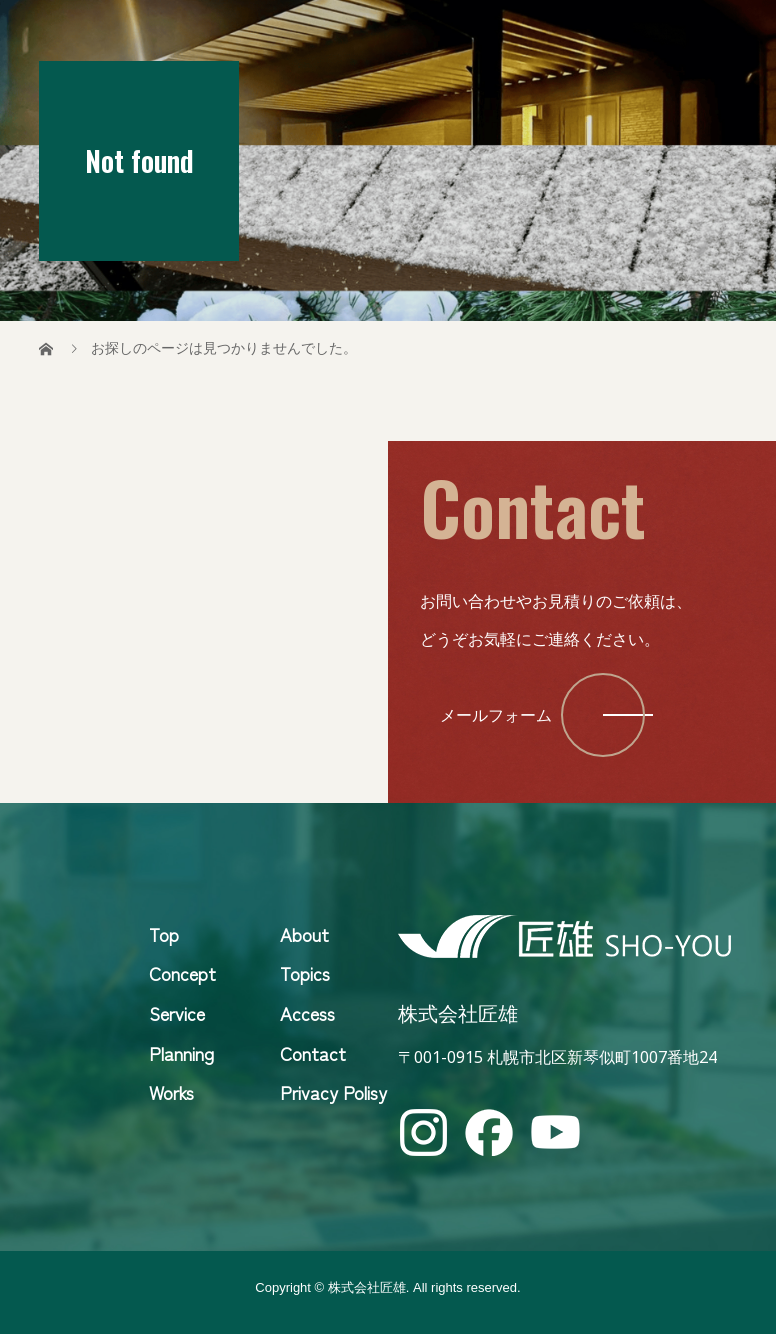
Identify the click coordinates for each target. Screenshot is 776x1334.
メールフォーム (496, 715)
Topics (305, 973)
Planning (181, 1053)
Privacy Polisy (333, 1092)
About (304, 934)
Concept (182, 973)
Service (177, 1013)
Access (307, 1013)
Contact (313, 1053)
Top (164, 934)
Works (171, 1092)
